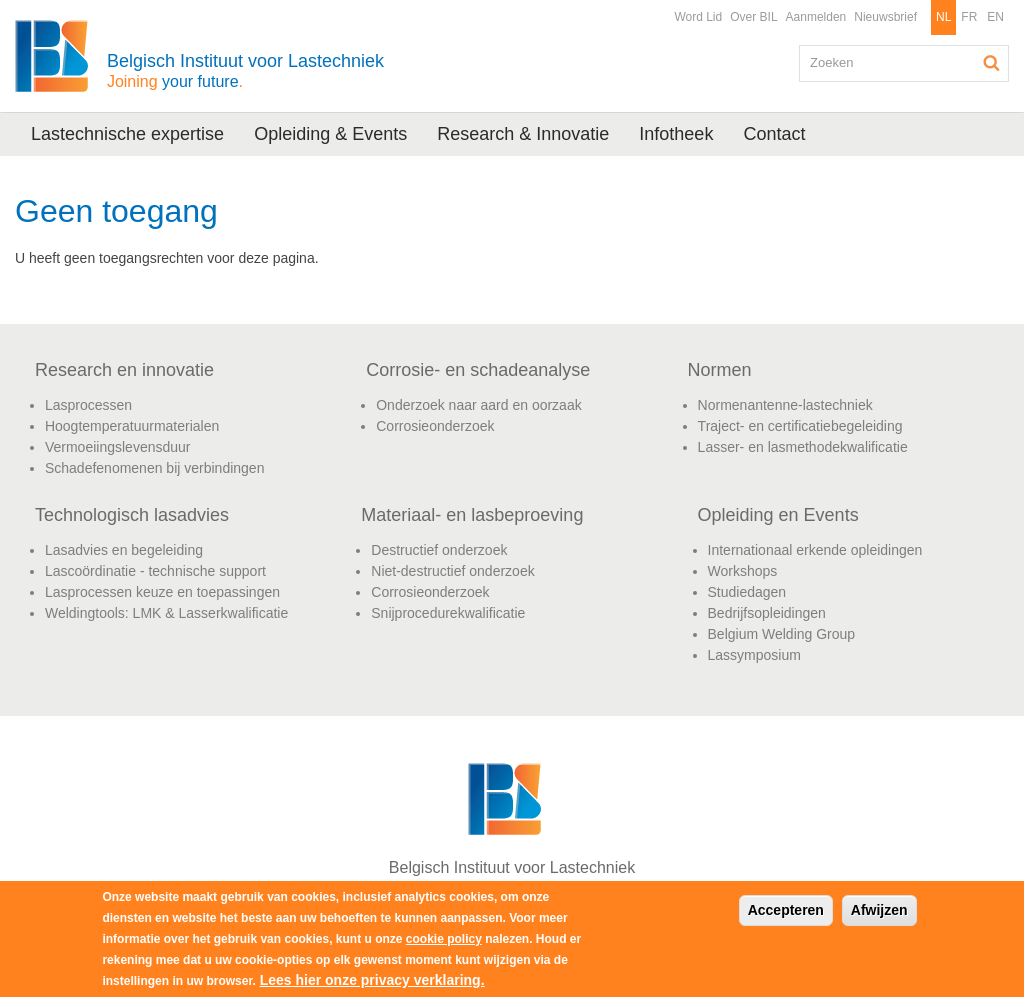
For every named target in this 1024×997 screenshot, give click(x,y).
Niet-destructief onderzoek (452, 571)
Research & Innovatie (523, 134)
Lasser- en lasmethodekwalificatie (803, 447)
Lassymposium (754, 655)
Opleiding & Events (330, 134)
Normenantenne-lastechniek (785, 405)
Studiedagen (747, 592)
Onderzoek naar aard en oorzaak (478, 405)
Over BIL (753, 17)
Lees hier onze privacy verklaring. (372, 980)
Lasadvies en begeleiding (124, 550)
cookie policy (444, 939)
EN (995, 17)
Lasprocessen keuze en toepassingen (162, 592)
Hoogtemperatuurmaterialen (132, 426)
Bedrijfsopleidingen (767, 613)
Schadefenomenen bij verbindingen (155, 468)
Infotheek (676, 134)
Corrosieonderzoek (435, 426)
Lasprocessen (88, 405)
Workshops (743, 571)
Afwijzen (879, 910)
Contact (774, 134)
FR (969, 17)
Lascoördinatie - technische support (155, 571)
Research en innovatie (124, 370)
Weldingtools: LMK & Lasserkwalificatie (166, 613)
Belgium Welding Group (782, 634)
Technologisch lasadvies (132, 515)
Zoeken (992, 63)
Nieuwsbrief (885, 17)
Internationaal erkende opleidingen (815, 550)
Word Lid (698, 17)
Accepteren (786, 910)
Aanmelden (816, 17)
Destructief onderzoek (439, 550)
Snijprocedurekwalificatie (448, 613)
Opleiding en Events (778, 515)
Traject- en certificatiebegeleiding (800, 426)
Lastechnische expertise (127, 134)
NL (943, 17)
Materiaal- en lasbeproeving (472, 515)
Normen (720, 370)
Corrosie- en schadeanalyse (478, 370)
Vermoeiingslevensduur (118, 447)
